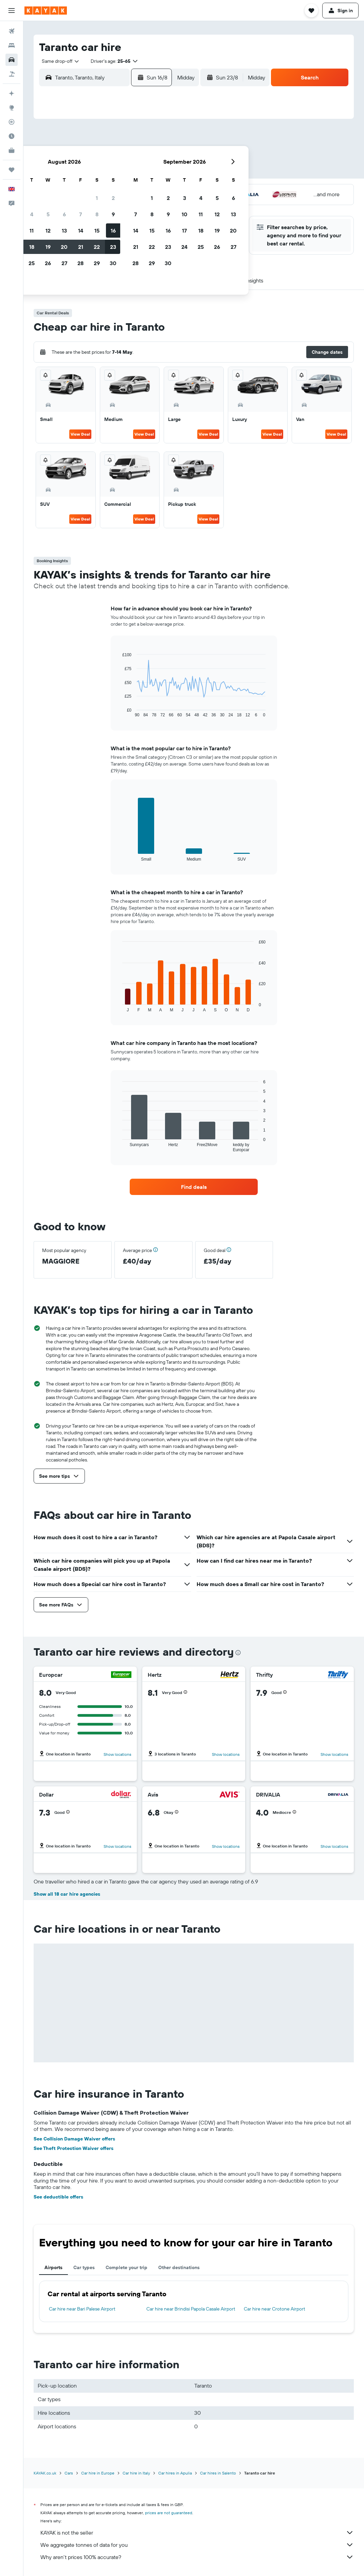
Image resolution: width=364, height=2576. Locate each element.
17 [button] (73, 189)
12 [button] (105, 173)
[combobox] (58, 61)
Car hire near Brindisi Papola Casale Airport (190, 2309)
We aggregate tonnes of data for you (197, 2545)
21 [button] (138, 189)
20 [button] (122, 189)
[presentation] (238, 1653)
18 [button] (89, 189)
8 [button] (154, 157)
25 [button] (89, 206)
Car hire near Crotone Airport (274, 2309)
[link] (194, 1187)
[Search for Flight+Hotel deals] (11, 74)
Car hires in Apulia (175, 2473)
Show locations (117, 1754)
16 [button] (171, 173)
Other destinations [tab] (179, 2267)
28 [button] (138, 206)
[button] (11, 10)
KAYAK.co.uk (45, 2473)
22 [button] (154, 189)
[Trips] (11, 170)
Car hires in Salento (218, 2473)
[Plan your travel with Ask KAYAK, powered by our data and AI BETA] (11, 93)
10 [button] (73, 173)
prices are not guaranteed (168, 2512)
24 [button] (73, 206)
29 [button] (154, 206)
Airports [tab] (53, 2267)
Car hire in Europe (97, 2473)
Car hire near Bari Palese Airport (82, 2309)
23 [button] (171, 189)
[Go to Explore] (11, 107)
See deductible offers (58, 2197)
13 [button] (122, 173)
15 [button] (154, 173)
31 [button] (73, 222)
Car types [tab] (84, 2267)
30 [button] (170, 206)
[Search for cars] (11, 60)
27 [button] (122, 206)
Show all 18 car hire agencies (67, 1894)
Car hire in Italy (136, 2473)
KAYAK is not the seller (197, 2532)
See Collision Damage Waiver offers (74, 2139)
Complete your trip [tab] (126, 2267)
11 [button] (89, 173)
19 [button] (105, 189)
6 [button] (122, 157)
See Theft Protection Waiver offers (73, 2148)
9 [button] (170, 157)
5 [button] (105, 157)
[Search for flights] (11, 31)
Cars (69, 2473)
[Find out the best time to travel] (11, 136)
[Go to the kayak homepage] (45, 10)
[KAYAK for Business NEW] (11, 150)
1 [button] (154, 140)
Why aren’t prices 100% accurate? (197, 2557)
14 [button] (138, 173)
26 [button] (106, 206)
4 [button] (89, 157)
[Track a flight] (11, 122)
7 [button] (138, 157)
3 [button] (73, 157)
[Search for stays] (11, 45)
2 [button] (170, 140)
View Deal (80, 434)
